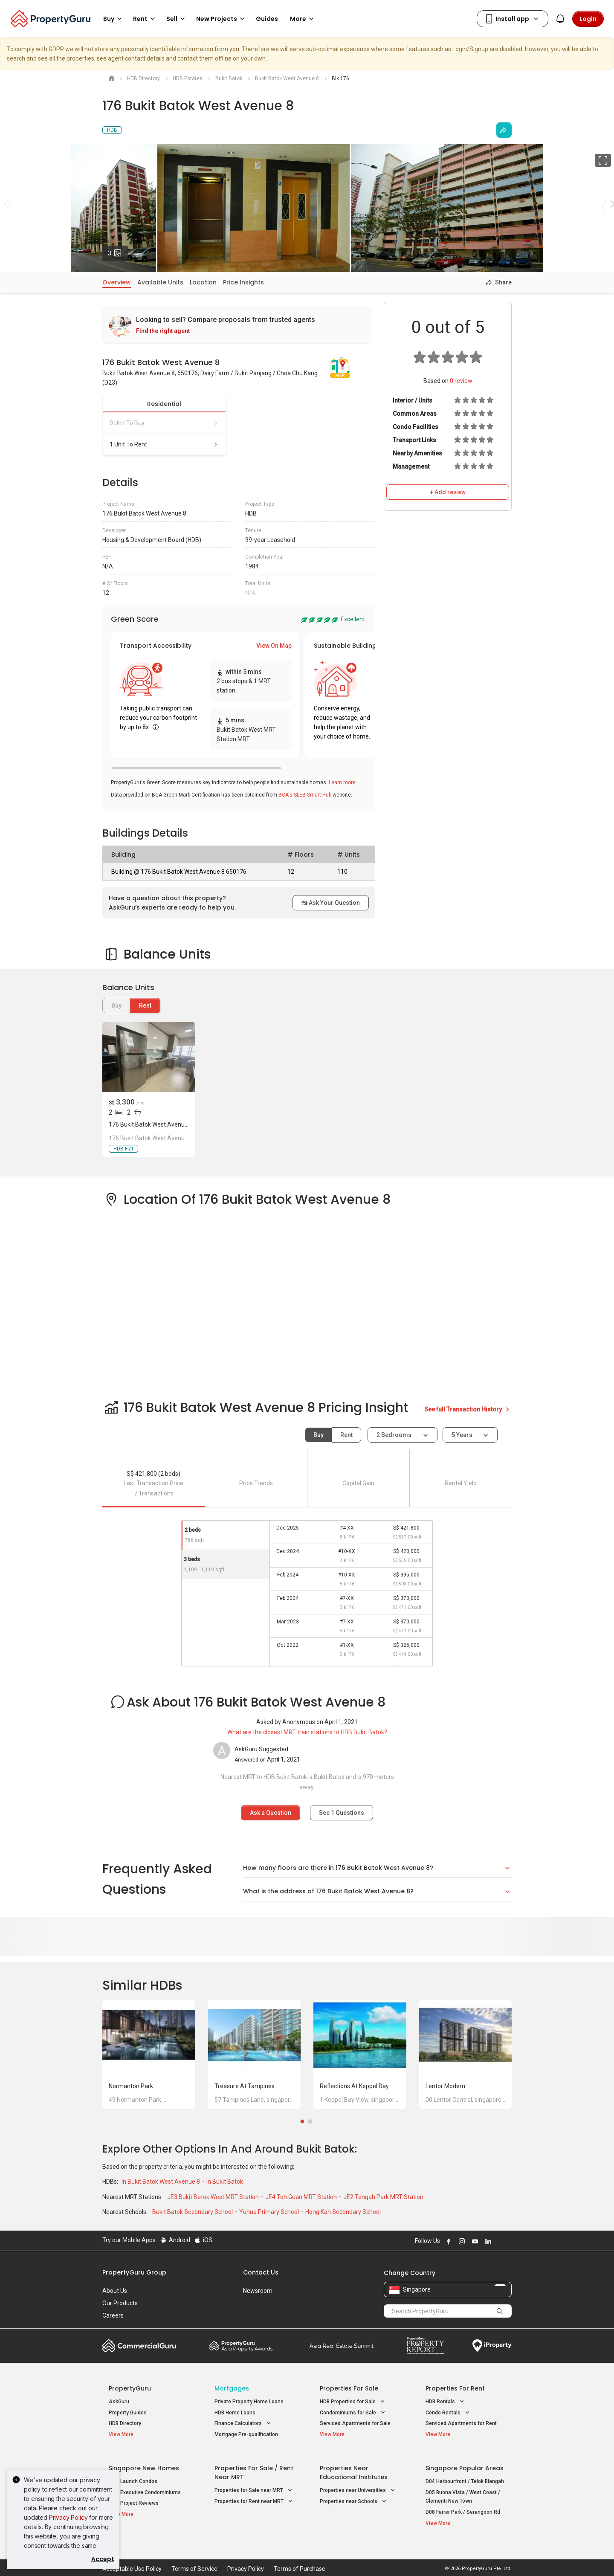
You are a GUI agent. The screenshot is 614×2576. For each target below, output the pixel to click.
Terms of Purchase (299, 2556)
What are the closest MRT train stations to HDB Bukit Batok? (307, 1732)
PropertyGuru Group (134, 2272)
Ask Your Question (330, 902)
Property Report (425, 2345)
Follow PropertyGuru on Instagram (460, 2241)
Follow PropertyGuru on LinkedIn (487, 2241)
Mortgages (231, 2388)
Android (174, 2240)
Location (203, 282)
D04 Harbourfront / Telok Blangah (465, 2475)
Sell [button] (177, 19)
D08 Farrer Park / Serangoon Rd (463, 2506)
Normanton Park (131, 2086)
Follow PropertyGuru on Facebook (447, 2241)
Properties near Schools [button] (354, 2495)
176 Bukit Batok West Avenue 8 (151, 1124)
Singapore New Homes (144, 2462)
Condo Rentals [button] (448, 2412)
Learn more (342, 782)
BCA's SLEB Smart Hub (304, 795)
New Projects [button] (221, 19)
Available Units (160, 282)
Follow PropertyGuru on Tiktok (508, 2241)
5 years (462, 1434)
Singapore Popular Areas (465, 2462)
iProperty (492, 2345)
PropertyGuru (130, 2388)
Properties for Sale (349, 2388)
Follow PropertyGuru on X (498, 2241)
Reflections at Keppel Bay (354, 2086)
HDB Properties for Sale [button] (353, 2401)
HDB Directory (125, 2423)
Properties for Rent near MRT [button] (254, 2495)
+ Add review (448, 492)
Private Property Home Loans (249, 2402)
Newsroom (257, 2290)
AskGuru (119, 2402)
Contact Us (260, 2272)
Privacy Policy (68, 2517)
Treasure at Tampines (244, 2086)
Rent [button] (145, 19)
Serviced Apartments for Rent (461, 2423)
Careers (113, 2315)
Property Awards (241, 2346)
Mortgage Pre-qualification (246, 2434)
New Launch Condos (133, 2475)
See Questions (341, 1812)
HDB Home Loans (234, 2413)
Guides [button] (267, 18)
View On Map (274, 645)
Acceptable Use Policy (132, 2556)
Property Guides (128, 2413)
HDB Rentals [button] (446, 2401)
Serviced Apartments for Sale (355, 2423)
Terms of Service (194, 2556)
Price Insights (243, 282)
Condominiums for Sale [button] (353, 2412)
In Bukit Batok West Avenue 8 (161, 2181)
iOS (203, 2240)
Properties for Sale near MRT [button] (254, 2484)
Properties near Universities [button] (358, 2484)
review (461, 380)
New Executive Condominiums (145, 2486)
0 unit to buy (164, 423)
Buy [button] (114, 19)
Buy (318, 1434)
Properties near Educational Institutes (354, 2466)
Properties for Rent (455, 2388)
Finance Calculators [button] (243, 2423)
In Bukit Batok (224, 2181)
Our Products (120, 2303)
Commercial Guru (139, 2345)
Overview (116, 282)
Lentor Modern (445, 2086)
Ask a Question (270, 1812)
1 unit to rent (164, 444)
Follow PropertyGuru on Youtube (474, 2241)
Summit (341, 2346)
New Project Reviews (134, 2497)
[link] (236, 325)
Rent (145, 1005)
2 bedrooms (395, 1434)
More (303, 19)
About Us (114, 2290)
